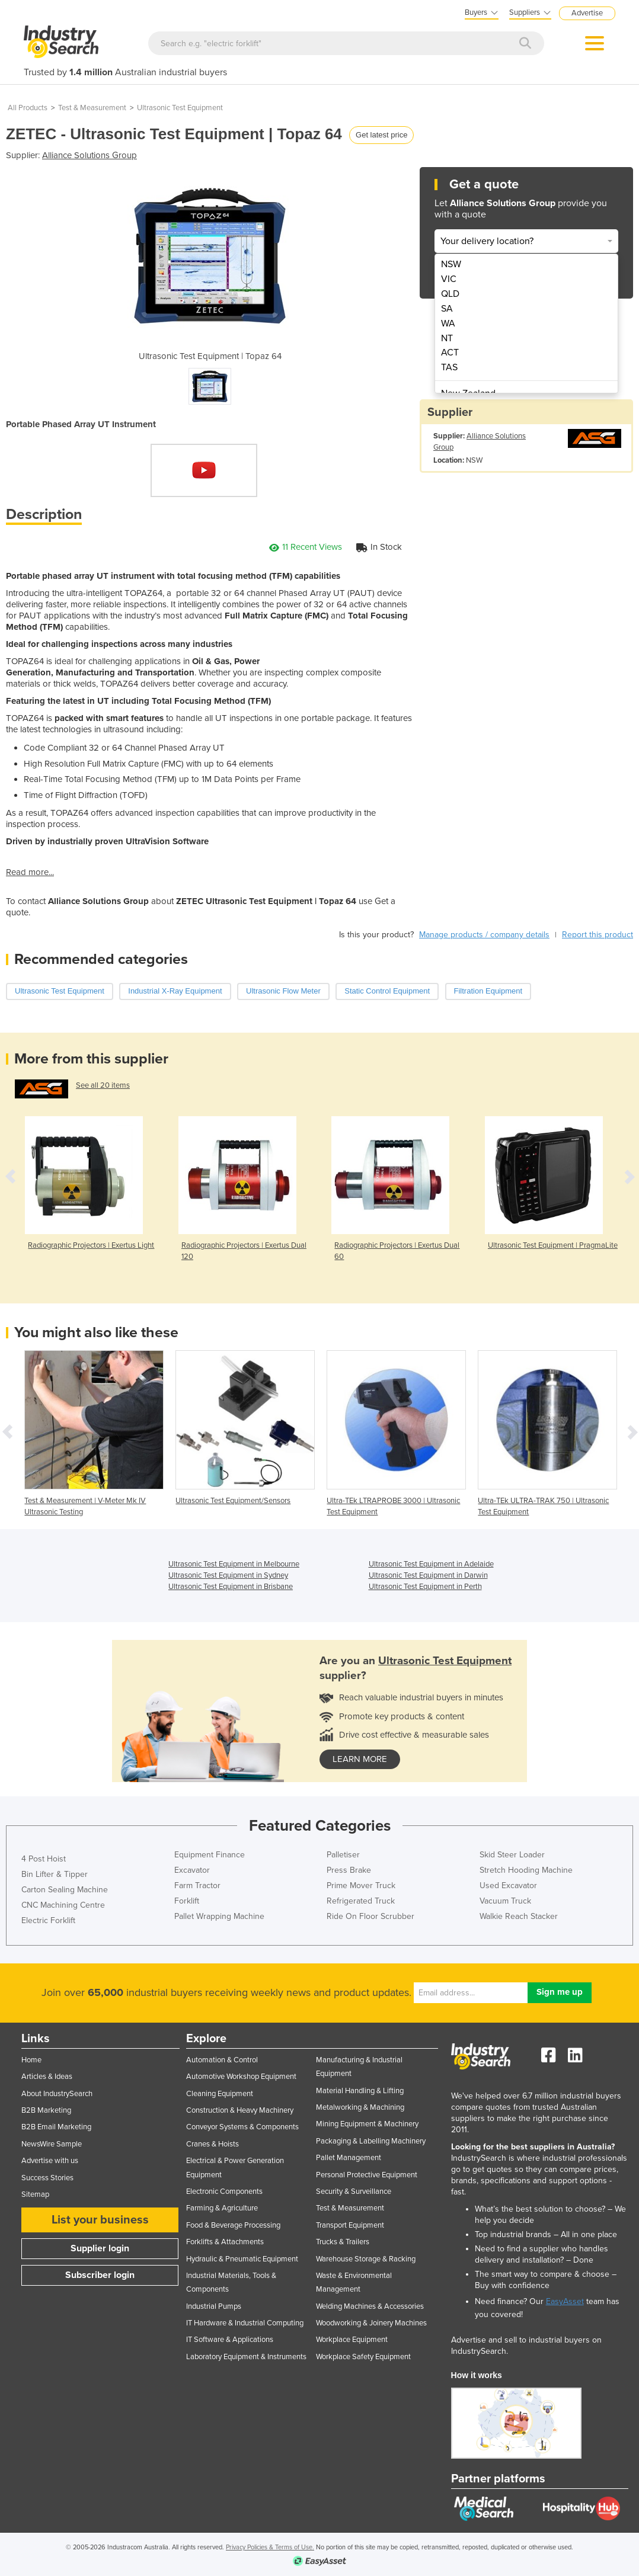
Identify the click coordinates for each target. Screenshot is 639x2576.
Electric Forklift (48, 1920)
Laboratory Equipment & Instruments (246, 2357)
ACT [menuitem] (450, 352)
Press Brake (349, 1870)
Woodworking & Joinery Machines (371, 2323)
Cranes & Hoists (212, 2144)
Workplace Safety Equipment (363, 2357)
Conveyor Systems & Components (242, 2127)
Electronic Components (224, 2191)
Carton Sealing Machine (64, 1890)
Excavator (192, 1870)
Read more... (30, 872)
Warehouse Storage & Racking (366, 2259)
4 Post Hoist (43, 1859)
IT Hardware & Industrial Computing (244, 2323)
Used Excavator (508, 1885)
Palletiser (343, 1855)
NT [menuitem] (447, 338)
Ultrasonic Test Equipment (180, 108)
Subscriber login (100, 2275)
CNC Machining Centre (63, 1905)
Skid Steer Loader (512, 1855)
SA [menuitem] (447, 309)
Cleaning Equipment (219, 2093)
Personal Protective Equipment (366, 2175)
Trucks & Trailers (342, 2242)
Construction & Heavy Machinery (239, 2110)
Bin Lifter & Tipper (54, 1874)
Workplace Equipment (352, 2339)
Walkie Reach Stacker (519, 1916)
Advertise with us (49, 2160)
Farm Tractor (197, 1885)
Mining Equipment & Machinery (367, 2124)
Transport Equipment (350, 2225)
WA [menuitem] (448, 323)
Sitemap (35, 2194)
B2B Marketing (46, 2110)
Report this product (597, 935)
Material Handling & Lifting (360, 2091)
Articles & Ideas (46, 2076)
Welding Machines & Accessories (370, 2306)
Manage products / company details (484, 935)
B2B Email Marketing (56, 2127)
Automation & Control (222, 2060)
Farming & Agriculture (222, 2208)
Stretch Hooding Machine (526, 1870)
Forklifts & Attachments (225, 2242)
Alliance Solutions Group (89, 155)
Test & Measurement (92, 108)
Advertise (587, 13)
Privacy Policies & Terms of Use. (270, 2547)
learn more (360, 1759)
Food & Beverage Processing (233, 2225)
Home (31, 2060)
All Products (27, 108)
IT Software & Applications (229, 2339)
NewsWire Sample (51, 2144)
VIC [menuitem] (448, 279)
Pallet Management (348, 2157)
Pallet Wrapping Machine (219, 1916)
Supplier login (100, 2248)
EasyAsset (565, 2301)
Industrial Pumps (213, 2306)
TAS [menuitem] (449, 367)
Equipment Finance (209, 1855)
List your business (100, 2220)
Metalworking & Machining (360, 2107)
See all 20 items (103, 1085)
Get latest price (381, 134)
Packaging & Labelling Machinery (371, 2141)
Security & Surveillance (353, 2191)
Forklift (186, 1901)
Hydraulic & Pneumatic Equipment (242, 2259)
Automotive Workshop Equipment (241, 2076)
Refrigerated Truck (361, 1901)
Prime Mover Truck (361, 1885)
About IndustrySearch (56, 2093)
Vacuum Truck (505, 1901)
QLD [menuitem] (450, 294)
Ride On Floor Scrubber (370, 1916)
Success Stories (47, 2178)
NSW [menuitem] (451, 264)
